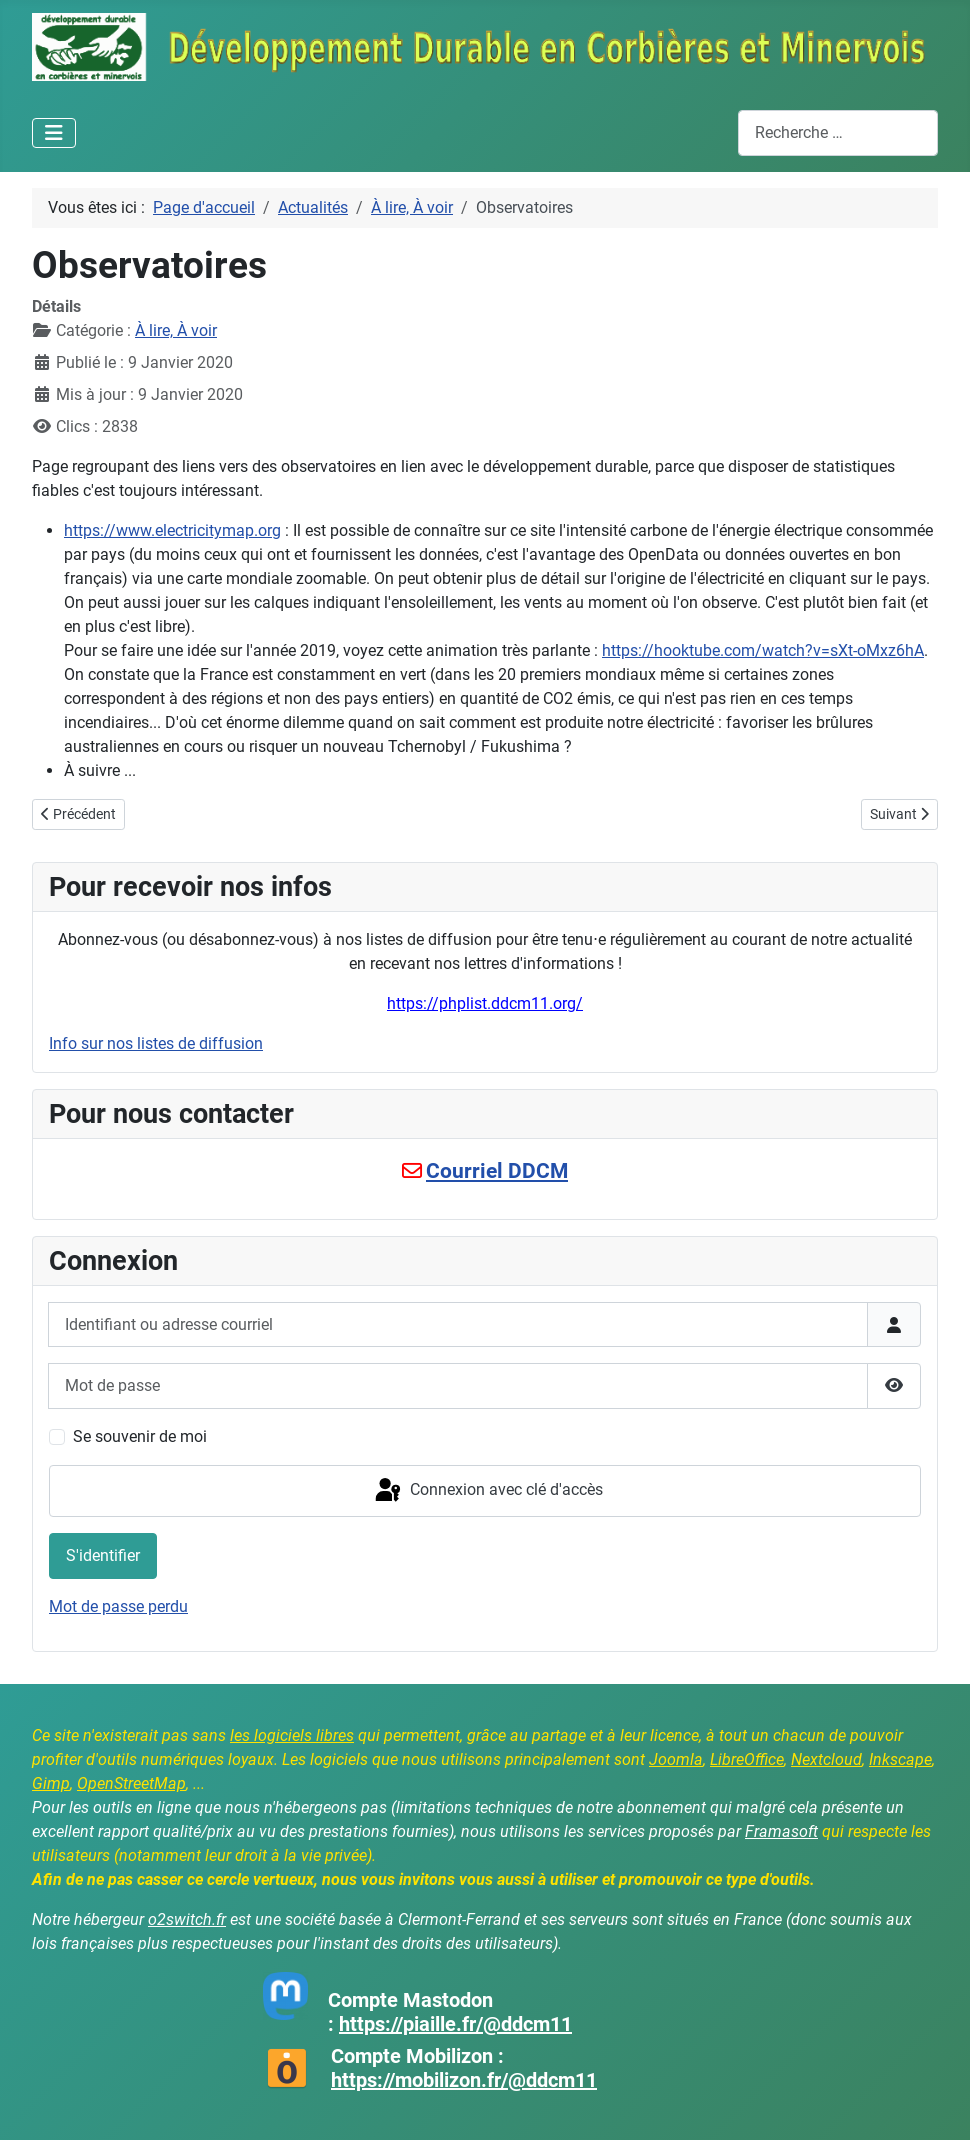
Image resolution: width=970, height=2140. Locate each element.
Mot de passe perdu (118, 1606)
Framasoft (781, 1831)
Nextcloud (826, 1759)
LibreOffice (747, 1759)
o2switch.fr (187, 1919)
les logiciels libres (292, 1735)
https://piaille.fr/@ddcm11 (455, 2024)
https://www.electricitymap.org (172, 530)
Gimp (51, 1783)
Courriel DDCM (497, 1170)
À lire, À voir (176, 330)
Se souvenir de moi (140, 1436)
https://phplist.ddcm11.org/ (485, 1003)
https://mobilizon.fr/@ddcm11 (464, 2080)
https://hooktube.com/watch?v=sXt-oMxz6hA (763, 650)
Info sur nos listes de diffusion (156, 1043)
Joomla (676, 1759)
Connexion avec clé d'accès (487, 1491)
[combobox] (838, 132)
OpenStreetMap (131, 1783)
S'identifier (103, 1555)
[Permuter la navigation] (54, 133)
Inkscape (900, 1759)
